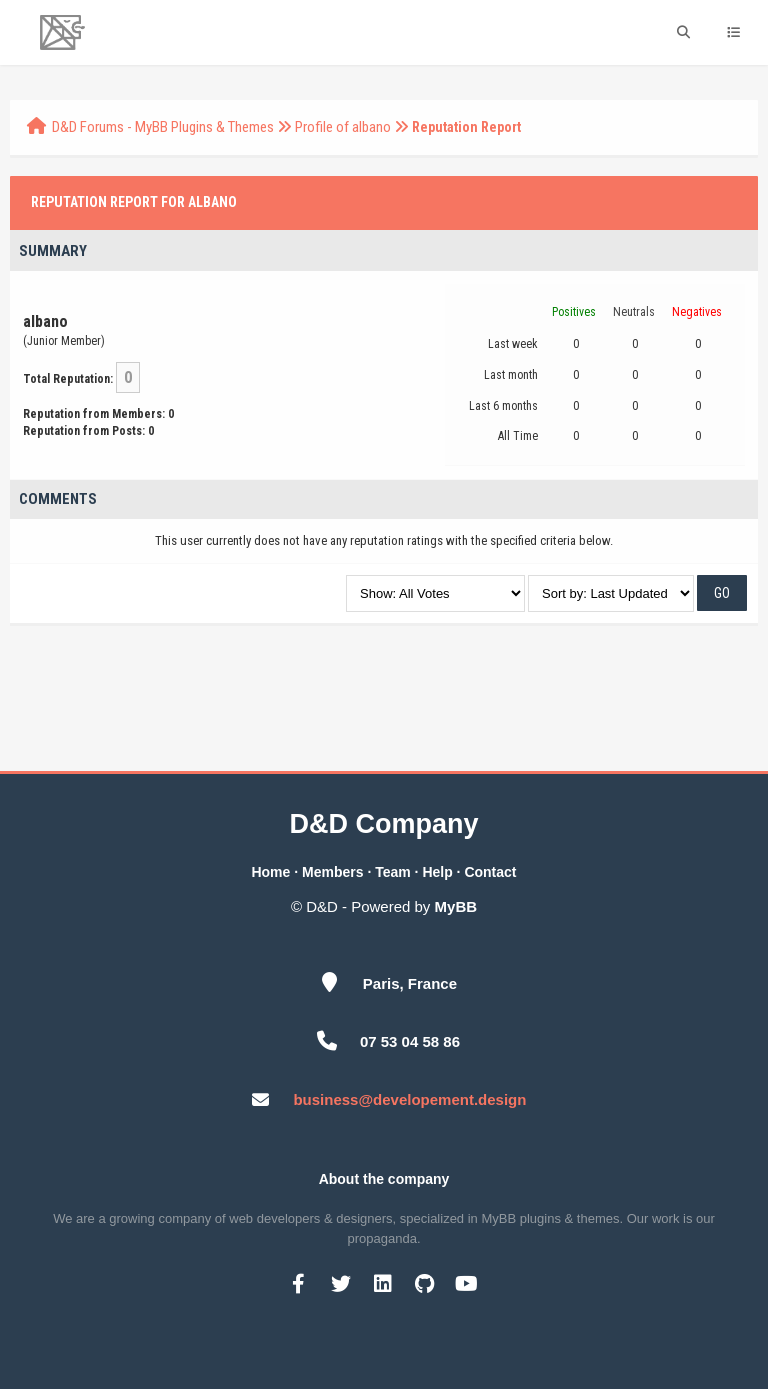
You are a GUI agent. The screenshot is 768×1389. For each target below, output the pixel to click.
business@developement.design (409, 1099)
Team (393, 872)
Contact (490, 872)
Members (332, 872)
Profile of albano (343, 127)
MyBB (456, 906)
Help (437, 872)
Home (270, 872)
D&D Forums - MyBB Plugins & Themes (163, 127)
